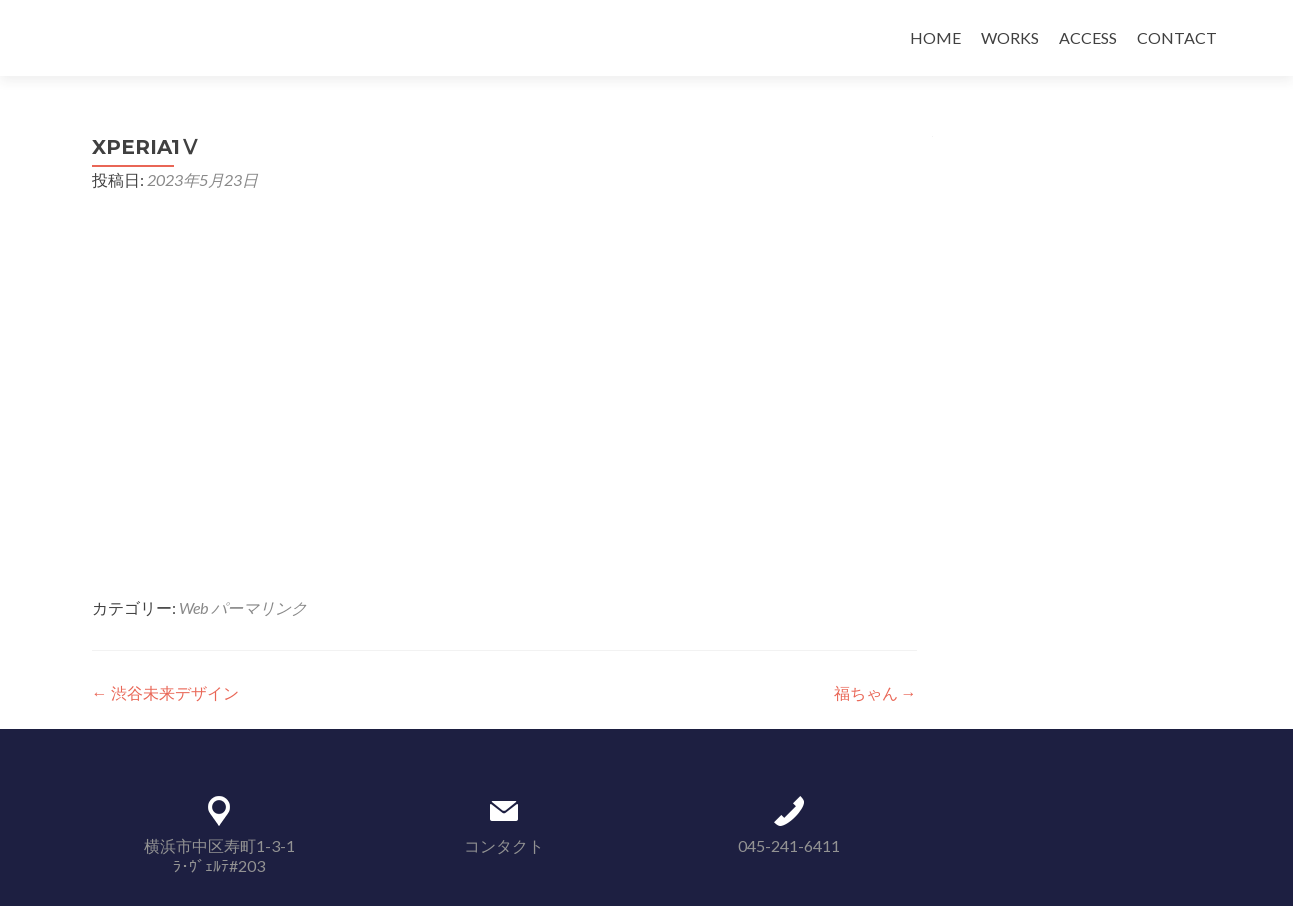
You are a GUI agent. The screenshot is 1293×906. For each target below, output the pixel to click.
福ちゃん (875, 692)
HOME (935, 37)
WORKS (1010, 37)
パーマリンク (259, 607)
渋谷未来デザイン (165, 692)
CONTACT (1177, 37)
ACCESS (1088, 37)
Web (193, 607)
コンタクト (504, 845)
